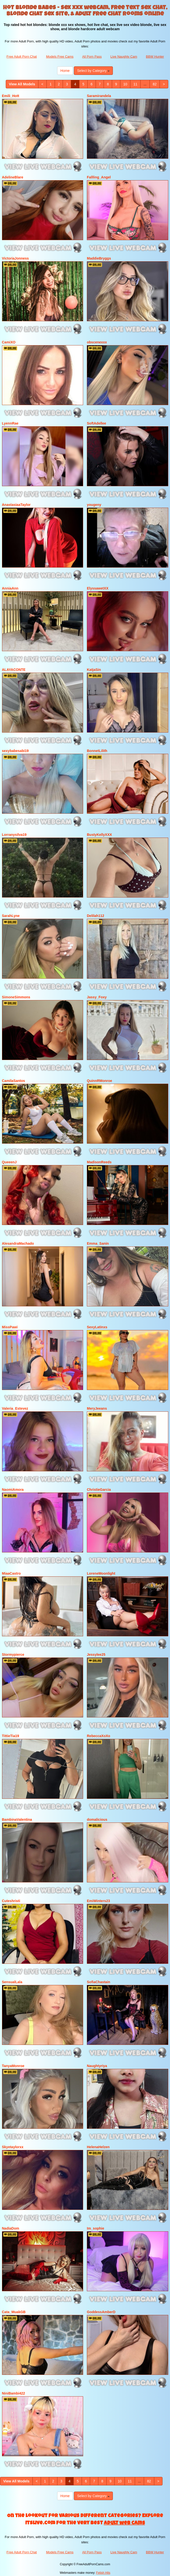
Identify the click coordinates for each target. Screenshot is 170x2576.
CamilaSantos (13, 1081)
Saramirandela (99, 96)
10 (125, 84)
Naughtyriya (97, 2066)
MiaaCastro (11, 1573)
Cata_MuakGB (14, 2312)
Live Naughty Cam (123, 56)
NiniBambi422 (13, 2393)
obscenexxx (97, 342)
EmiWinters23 (98, 1901)
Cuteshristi (11, 1901)
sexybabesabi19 (15, 751)
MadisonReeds (99, 1162)
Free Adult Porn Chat (21, 56)
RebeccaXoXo (98, 1736)
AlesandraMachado (18, 1243)
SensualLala (12, 1982)
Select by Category (93, 71)
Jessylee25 (96, 1655)
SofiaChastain (98, 1982)
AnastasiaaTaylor (16, 505)
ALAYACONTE (14, 670)
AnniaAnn (10, 588)
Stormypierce (13, 1655)
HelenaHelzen (98, 2147)
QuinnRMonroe (99, 1081)
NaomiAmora (13, 1490)
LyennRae (10, 423)
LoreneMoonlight (101, 1573)
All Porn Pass (92, 56)
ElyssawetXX (97, 588)
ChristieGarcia (99, 1490)
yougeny (94, 505)
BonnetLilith (97, 751)
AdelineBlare (12, 177)
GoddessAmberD (101, 2312)
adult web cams (124, 2523)
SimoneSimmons (16, 997)
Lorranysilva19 (14, 835)
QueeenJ (9, 1162)
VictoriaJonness (15, 258)
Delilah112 (95, 916)
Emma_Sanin (98, 1243)
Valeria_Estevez (15, 1408)
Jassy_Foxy (97, 997)
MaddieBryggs (99, 258)
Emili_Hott (10, 96)
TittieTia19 (10, 1736)
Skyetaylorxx (12, 2147)
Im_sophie (95, 2228)
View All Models (22, 84)
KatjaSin (94, 670)
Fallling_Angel (99, 177)
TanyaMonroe (13, 2066)
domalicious (97, 1819)
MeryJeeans (97, 1408)
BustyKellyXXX (99, 835)
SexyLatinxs (97, 1327)
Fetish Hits (103, 2573)
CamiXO (8, 342)
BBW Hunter (155, 56)
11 (135, 84)
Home (65, 71)
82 (155, 84)
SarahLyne (11, 916)
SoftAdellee (96, 423)
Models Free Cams (60, 56)
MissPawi (10, 1327)
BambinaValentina (17, 1819)
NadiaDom (10, 2228)
